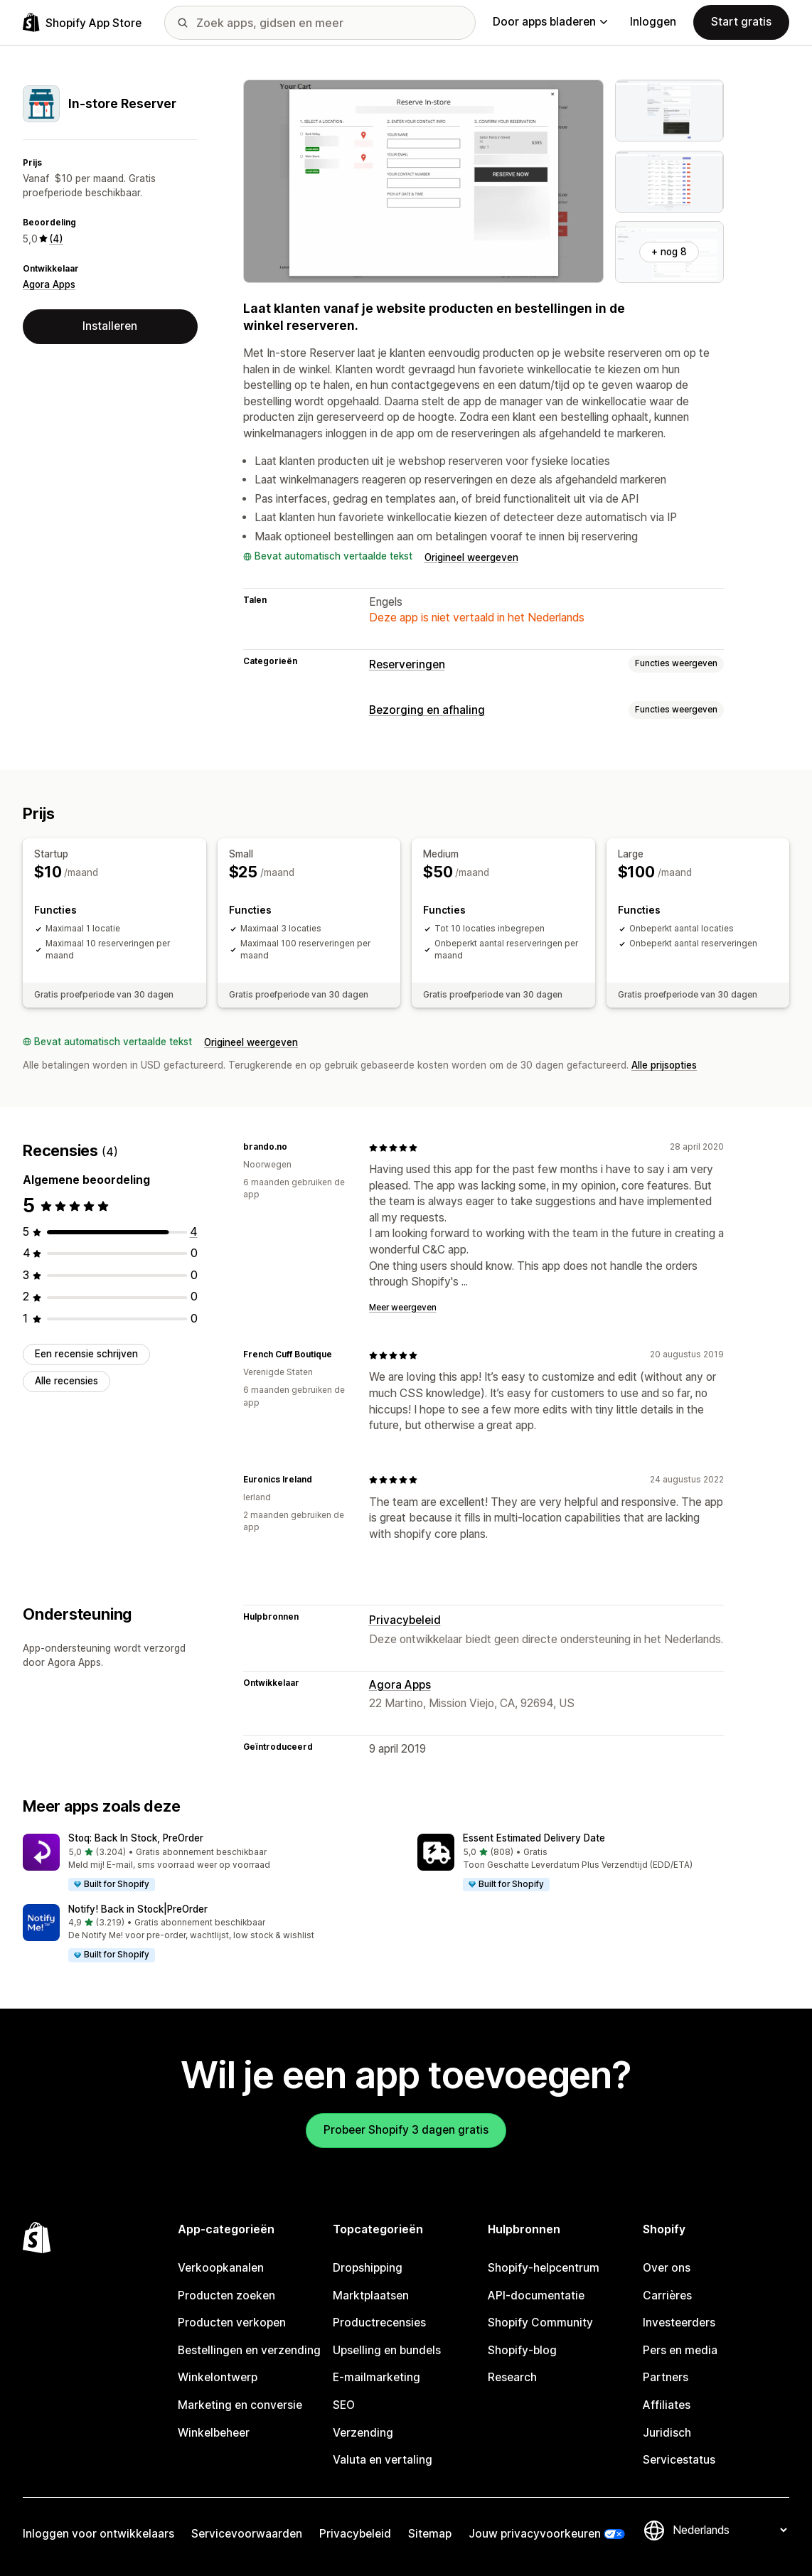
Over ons (666, 2268)
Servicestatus (679, 2460)
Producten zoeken (226, 2295)
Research (512, 2377)
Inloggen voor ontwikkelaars (98, 2533)
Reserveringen (407, 664)
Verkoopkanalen (221, 2268)
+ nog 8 (669, 251)
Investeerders (679, 2322)
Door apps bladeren (550, 21)
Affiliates (666, 2405)
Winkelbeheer (214, 2432)
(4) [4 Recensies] (56, 239)
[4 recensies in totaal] (194, 1232)
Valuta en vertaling (382, 2460)
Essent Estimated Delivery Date (534, 1838)
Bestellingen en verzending (249, 2350)
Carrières (667, 2295)
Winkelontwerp (217, 2377)
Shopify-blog (522, 2350)
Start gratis (741, 21)
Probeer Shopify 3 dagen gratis (406, 2130)
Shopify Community (540, 2322)
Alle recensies (66, 1380)
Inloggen (653, 21)
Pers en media (680, 2350)
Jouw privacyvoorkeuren (535, 2533)
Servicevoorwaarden (246, 2533)
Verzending (363, 2432)
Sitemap (430, 2533)
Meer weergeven (403, 1308)
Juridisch (667, 2432)
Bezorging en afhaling (427, 710)
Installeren (109, 326)
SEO (344, 2405)
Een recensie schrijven (86, 1353)
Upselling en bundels (387, 2350)
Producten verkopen (232, 2322)
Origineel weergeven (471, 557)
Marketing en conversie (240, 2405)
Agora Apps (49, 284)
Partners (665, 2377)
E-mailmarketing (376, 2377)
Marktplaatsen (371, 2295)
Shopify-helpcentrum (543, 2268)
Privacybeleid (405, 1620)
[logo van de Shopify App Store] (82, 22)
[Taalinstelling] (729, 2530)
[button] (209, 1863)
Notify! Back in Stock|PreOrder (138, 1909)
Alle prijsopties (664, 1065)
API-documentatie (536, 2295)
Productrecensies (379, 2322)
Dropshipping (367, 2268)
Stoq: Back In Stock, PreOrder (135, 1838)
